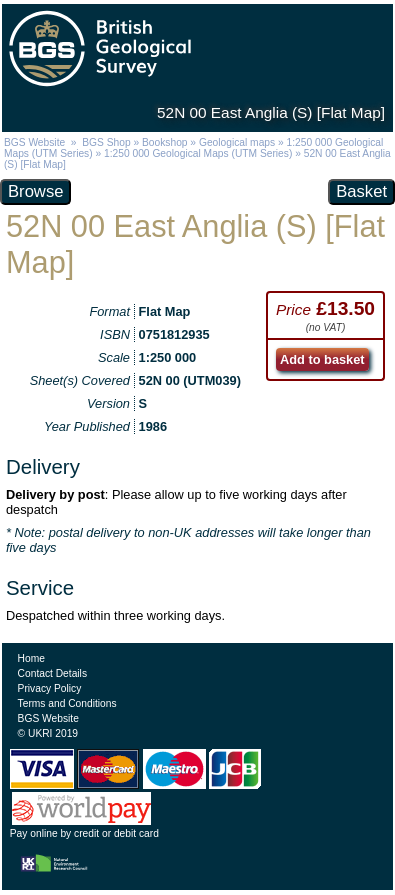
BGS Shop (106, 142)
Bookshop (165, 142)
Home (31, 658)
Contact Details (52, 673)
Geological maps (237, 142)
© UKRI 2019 (48, 733)
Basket (361, 191)
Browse (35, 191)
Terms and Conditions (67, 703)
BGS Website (34, 142)
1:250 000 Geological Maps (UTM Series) (198, 153)
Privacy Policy (50, 688)
